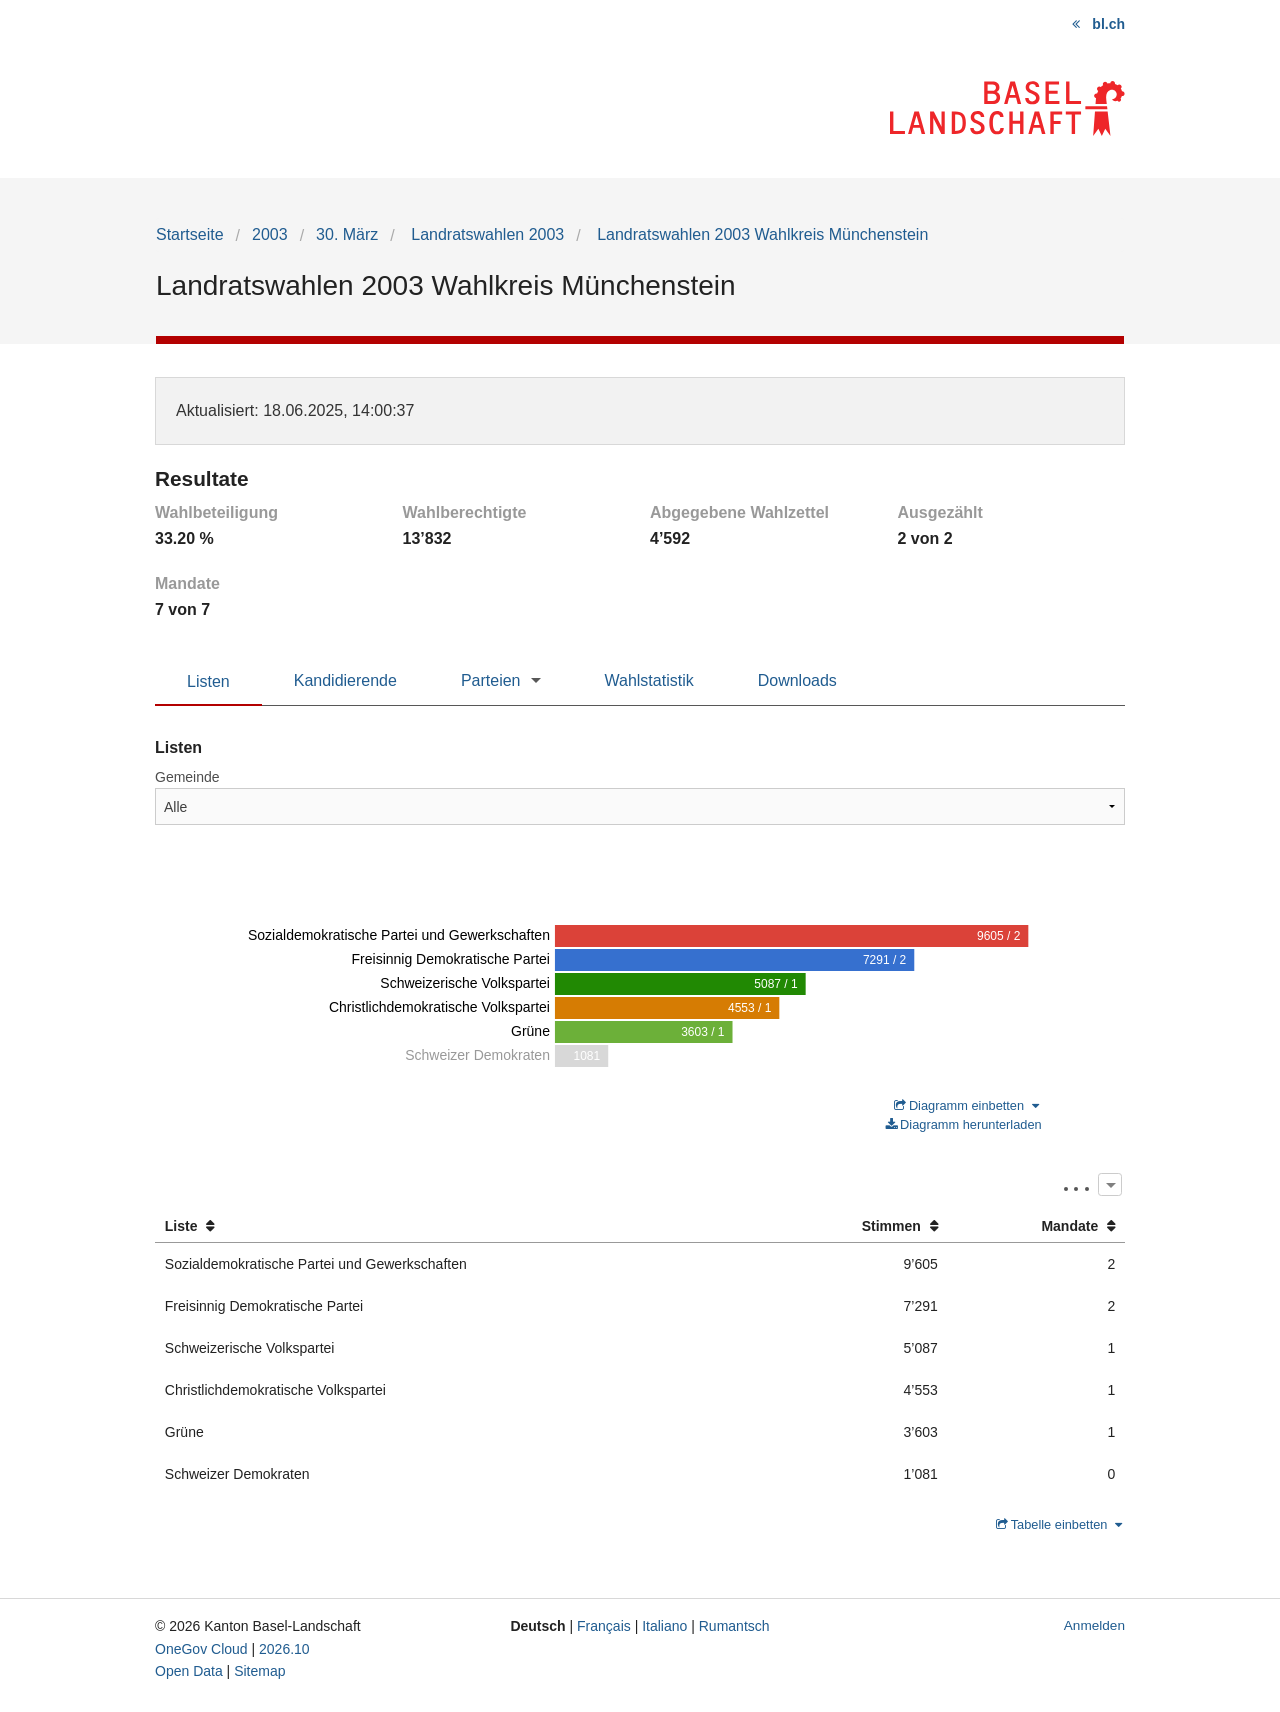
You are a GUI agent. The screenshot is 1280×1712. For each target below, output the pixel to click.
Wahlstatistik (649, 680)
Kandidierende (345, 680)
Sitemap (259, 1671)
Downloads (797, 680)
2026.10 (284, 1649)
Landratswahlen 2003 (485, 234)
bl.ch (1108, 24)
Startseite (190, 234)
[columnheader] (460, 1226)
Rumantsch (734, 1626)
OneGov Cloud (201, 1649)
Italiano (664, 1626)
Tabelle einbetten (1059, 1524)
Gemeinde (187, 777)
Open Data (189, 1671)
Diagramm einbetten (966, 1105)
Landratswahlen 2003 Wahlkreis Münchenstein (761, 234)
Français (604, 1626)
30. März (347, 234)
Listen (208, 681)
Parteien (491, 680)
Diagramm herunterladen (964, 1124)
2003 (270, 234)
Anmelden (1094, 1625)
